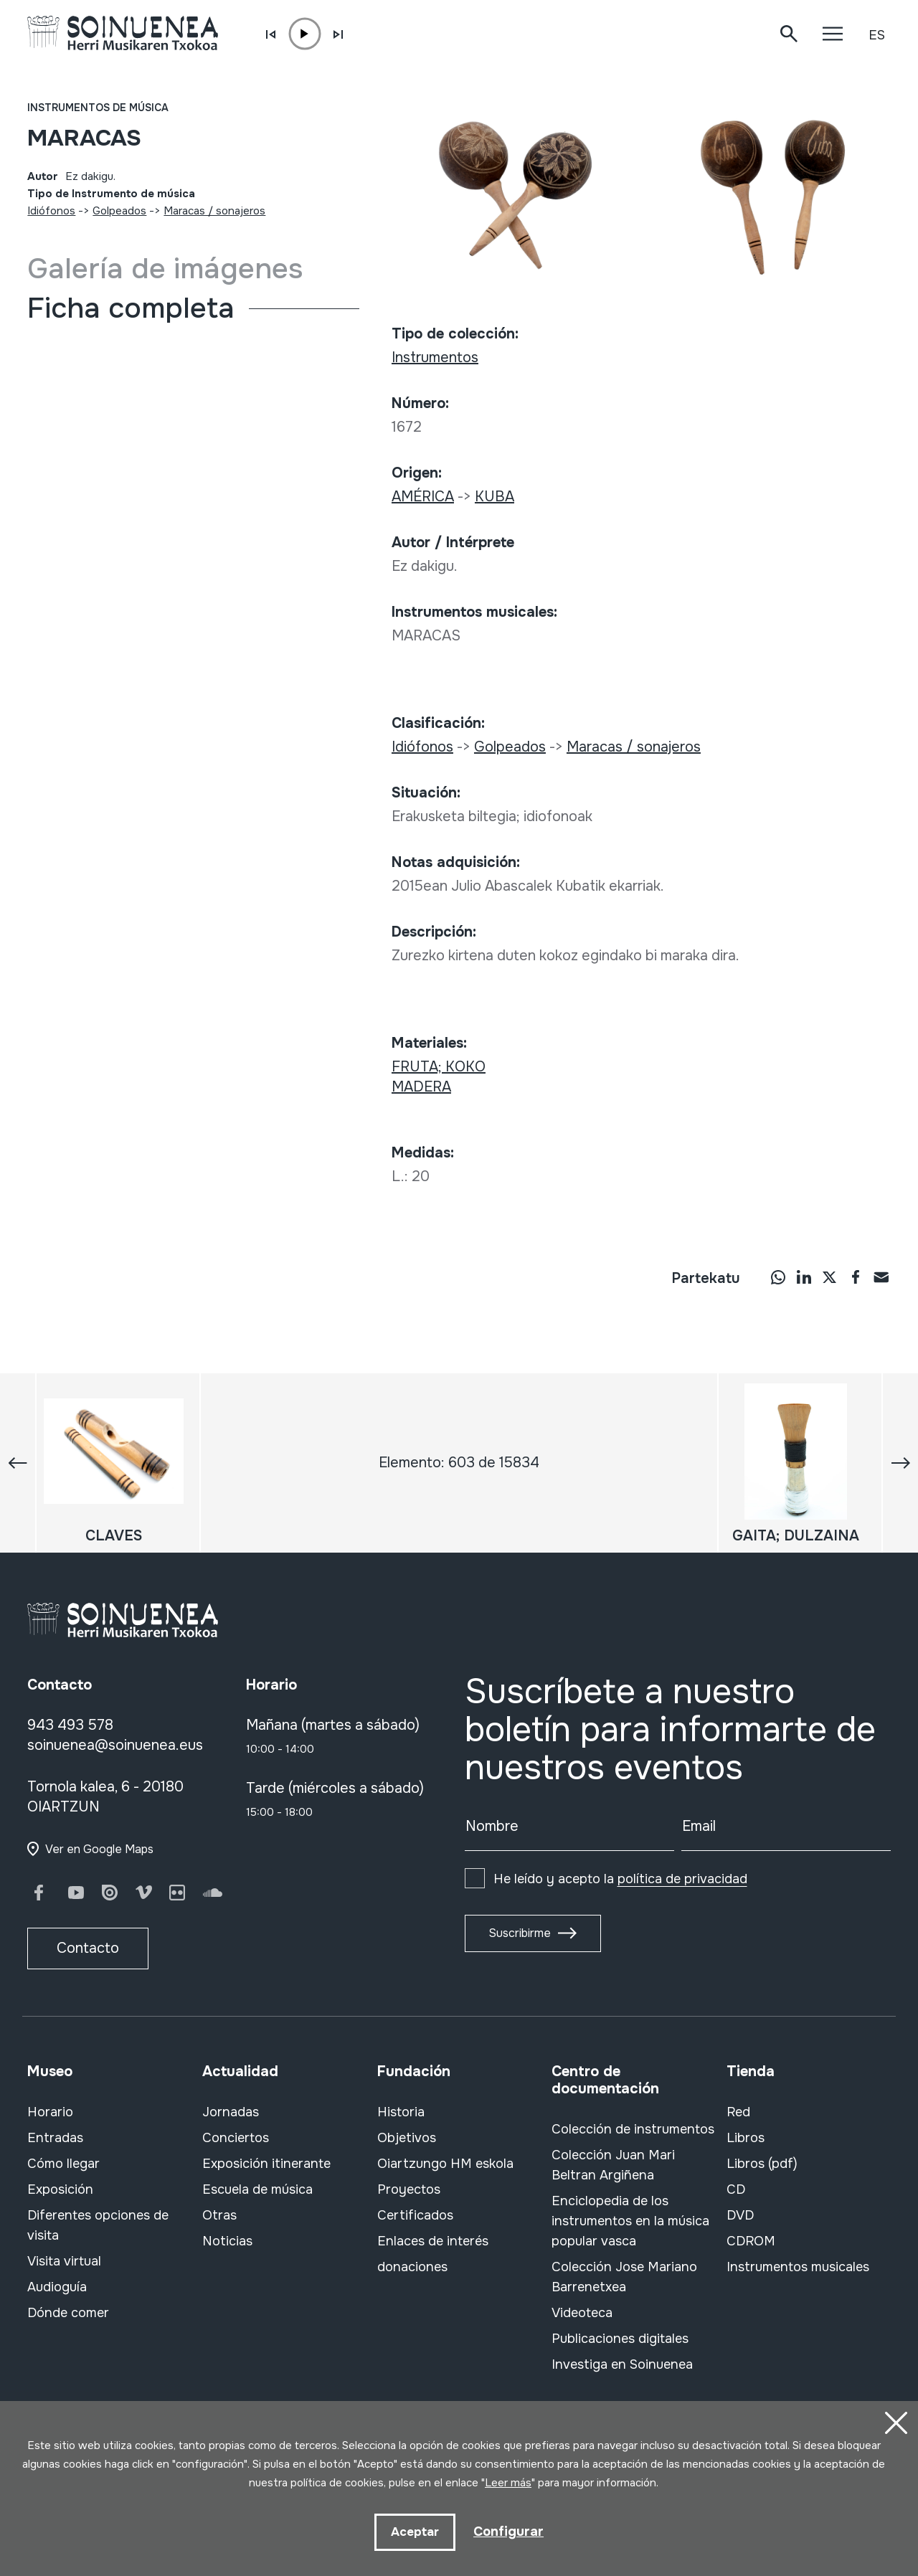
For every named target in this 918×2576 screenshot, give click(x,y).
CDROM (751, 2241)
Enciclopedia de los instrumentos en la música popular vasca (630, 2221)
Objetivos (406, 2138)
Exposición (60, 2189)
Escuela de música (257, 2189)
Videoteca (582, 2313)
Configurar (508, 2530)
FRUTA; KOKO (439, 1067)
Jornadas (230, 2112)
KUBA (494, 497)
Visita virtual (64, 2261)
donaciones (412, 2267)
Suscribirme (519, 1933)
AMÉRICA (423, 497)
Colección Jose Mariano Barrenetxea (624, 2277)
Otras (219, 2215)
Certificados (415, 2215)
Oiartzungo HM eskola (445, 2164)
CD (736, 2189)
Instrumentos (435, 357)
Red (738, 2112)
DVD (740, 2215)
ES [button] (877, 35)
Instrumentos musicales (798, 2267)
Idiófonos (51, 211)
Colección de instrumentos (633, 2129)
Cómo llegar (63, 2164)
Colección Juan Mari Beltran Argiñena (613, 2165)
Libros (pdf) (762, 2164)
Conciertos (235, 2138)
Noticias (227, 2241)
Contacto (88, 1948)
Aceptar (413, 2531)
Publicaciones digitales (620, 2339)
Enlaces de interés (432, 2241)
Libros (746, 2138)
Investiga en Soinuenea (622, 2364)
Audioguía (57, 2287)
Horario (50, 2112)
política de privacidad (682, 1879)
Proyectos (408, 2189)
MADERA (421, 1087)
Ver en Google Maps (99, 1849)
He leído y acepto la (620, 1879)
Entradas (55, 2138)
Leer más (508, 2480)
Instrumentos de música (98, 107)
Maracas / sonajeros (214, 211)
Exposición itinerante (266, 2164)
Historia (401, 2112)
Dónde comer (68, 2313)
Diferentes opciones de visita (98, 2225)
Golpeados (119, 211)
